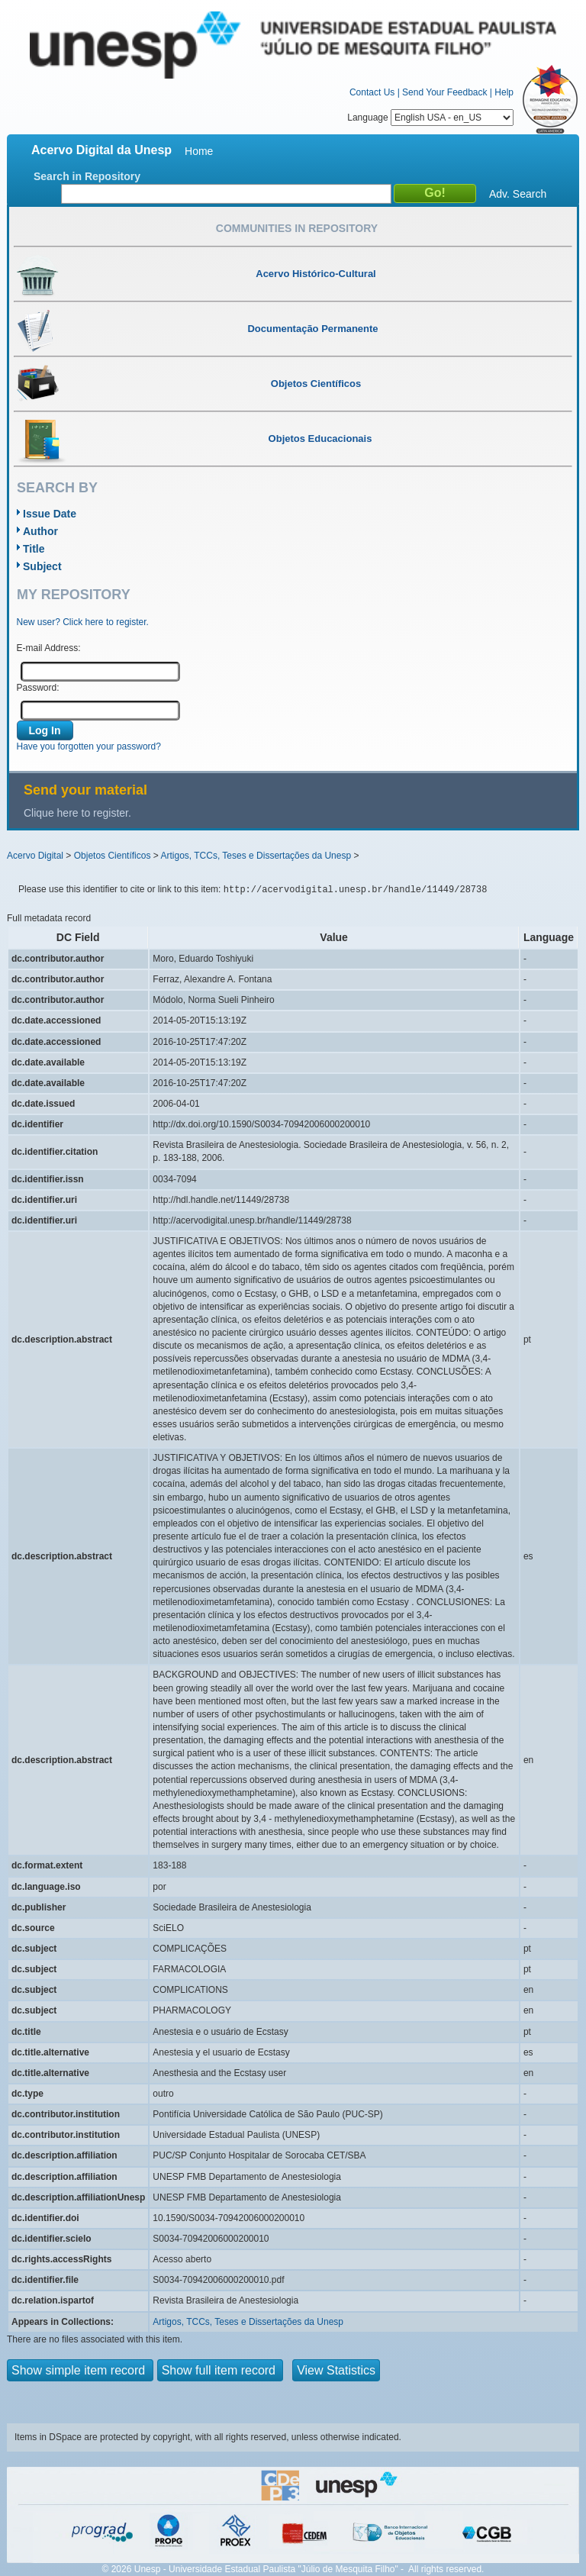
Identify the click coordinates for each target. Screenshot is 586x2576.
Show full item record (220, 2370)
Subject (42, 566)
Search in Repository (87, 176)
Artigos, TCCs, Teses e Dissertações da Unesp (255, 855)
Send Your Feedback (444, 92)
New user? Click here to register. (83, 622)
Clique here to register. (77, 813)
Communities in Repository (297, 228)
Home (199, 151)
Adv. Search (517, 194)
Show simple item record (80, 2370)
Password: (38, 687)
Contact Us (371, 92)
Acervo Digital (35, 855)
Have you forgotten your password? (89, 746)
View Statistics (336, 2370)
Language (430, 117)
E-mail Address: (49, 648)
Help (504, 92)
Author (40, 531)
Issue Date (49, 514)
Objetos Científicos (112, 855)
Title (34, 549)
